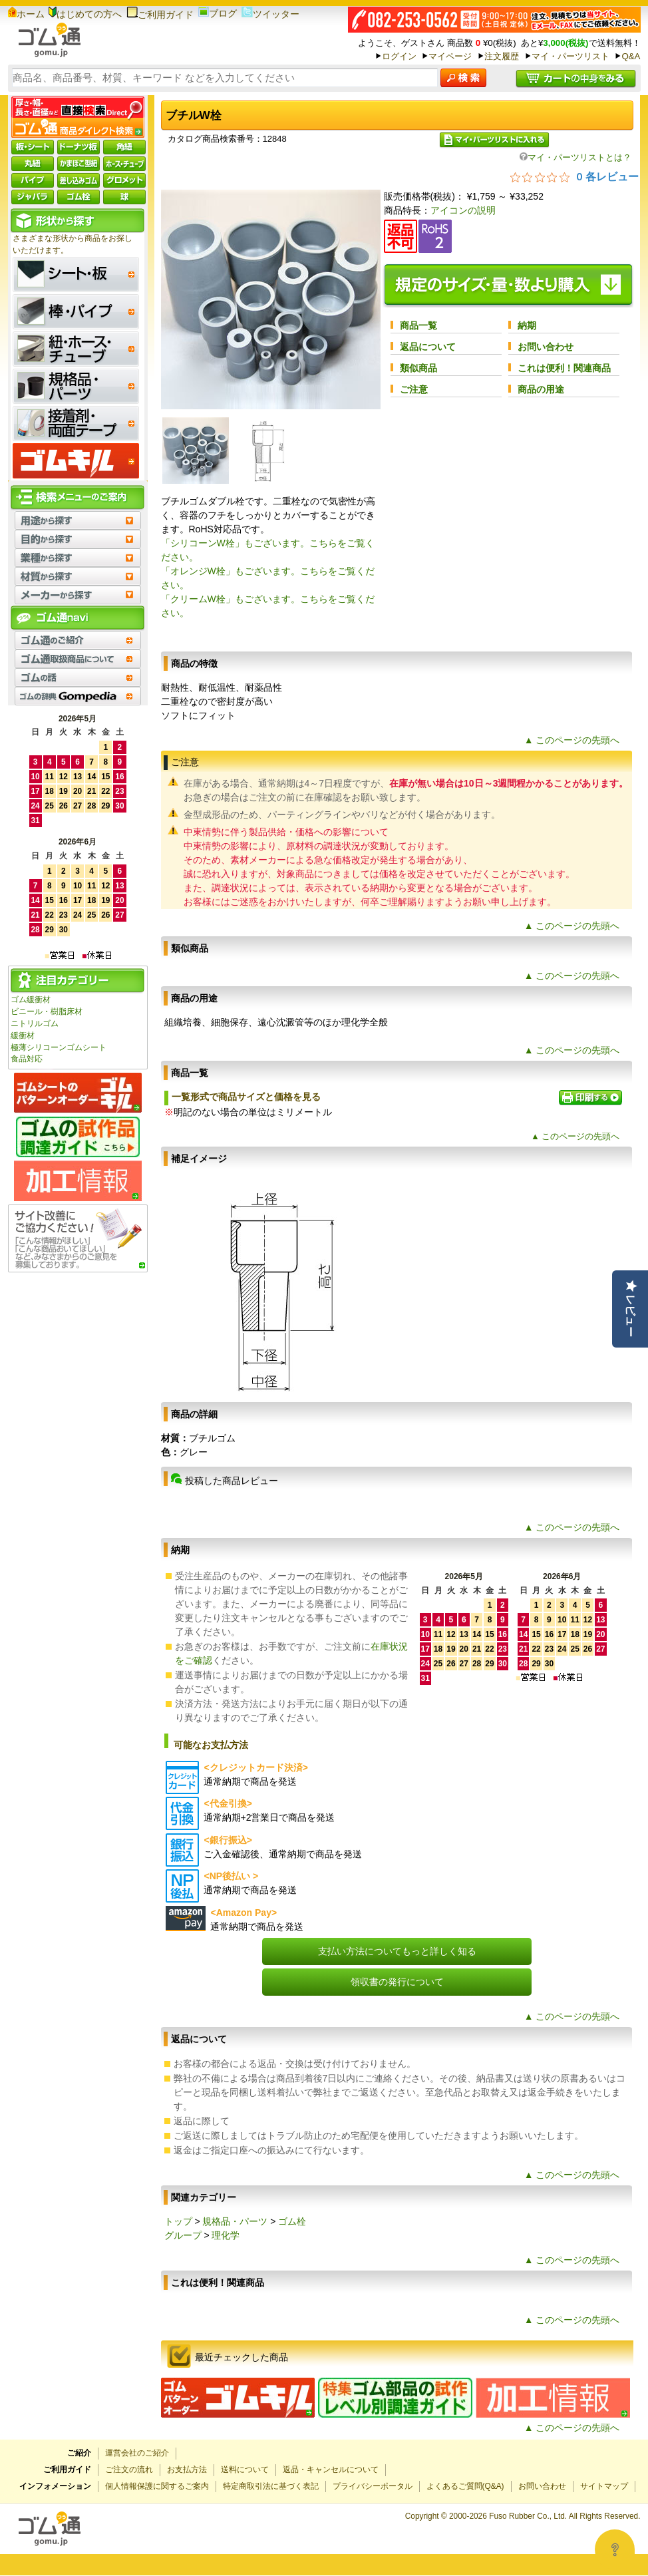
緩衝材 (23, 1035)
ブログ (217, 13)
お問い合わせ (545, 346)
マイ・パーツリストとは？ (575, 157)
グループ (183, 2235)
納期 (527, 325)
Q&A (630, 56)
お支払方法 (187, 2469)
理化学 (226, 2235)
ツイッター (270, 14)
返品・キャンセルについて (331, 2469)
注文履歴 (501, 56)
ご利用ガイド (160, 14)
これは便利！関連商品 (564, 368)
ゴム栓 (292, 2221)
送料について (245, 2469)
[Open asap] (615, 2549)
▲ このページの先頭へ (572, 740)
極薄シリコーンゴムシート (58, 1047)
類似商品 (418, 368)
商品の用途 (541, 389)
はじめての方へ (85, 14)
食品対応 (27, 1058)
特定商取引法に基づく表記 (271, 2486)
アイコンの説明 (463, 210)
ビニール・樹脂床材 (46, 1011)
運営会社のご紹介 (137, 2453)
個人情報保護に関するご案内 (157, 2486)
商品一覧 (418, 325)
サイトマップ (604, 2486)
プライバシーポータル (372, 2486)
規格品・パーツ (234, 2221)
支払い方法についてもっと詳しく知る (397, 1951)
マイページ (450, 56)
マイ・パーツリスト (570, 56)
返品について (428, 346)
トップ (178, 2221)
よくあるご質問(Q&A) (465, 2486)
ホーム (26, 14)
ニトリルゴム (35, 1023)
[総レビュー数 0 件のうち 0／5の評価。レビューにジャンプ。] (574, 176)
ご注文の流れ (129, 2469)
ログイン (399, 56)
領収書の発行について (397, 1981)
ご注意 (414, 389)
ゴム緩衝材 (31, 999)
